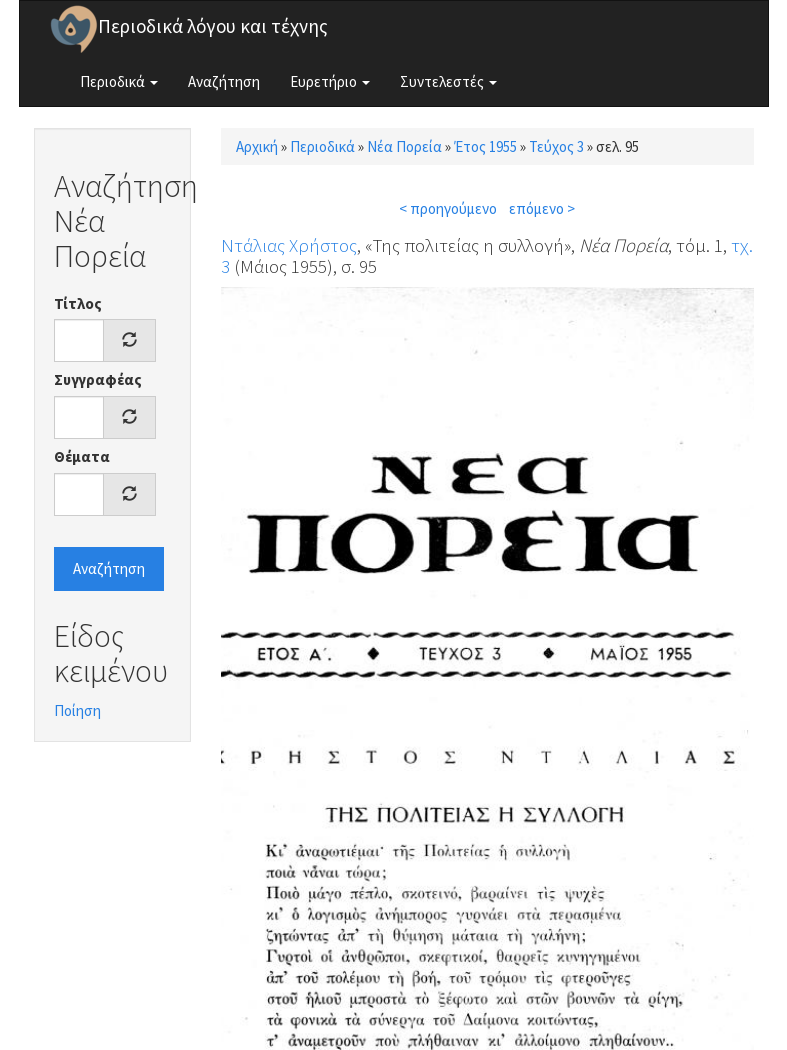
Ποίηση (77, 710)
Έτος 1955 (485, 146)
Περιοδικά (119, 81)
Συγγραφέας (98, 379)
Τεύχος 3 (556, 146)
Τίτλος (78, 303)
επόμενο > (542, 208)
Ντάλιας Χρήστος (289, 245)
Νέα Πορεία (404, 146)
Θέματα (82, 456)
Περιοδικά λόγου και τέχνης (213, 26)
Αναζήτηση (224, 81)
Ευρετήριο (330, 81)
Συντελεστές (448, 81)
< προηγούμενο (448, 208)
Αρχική (257, 146)
